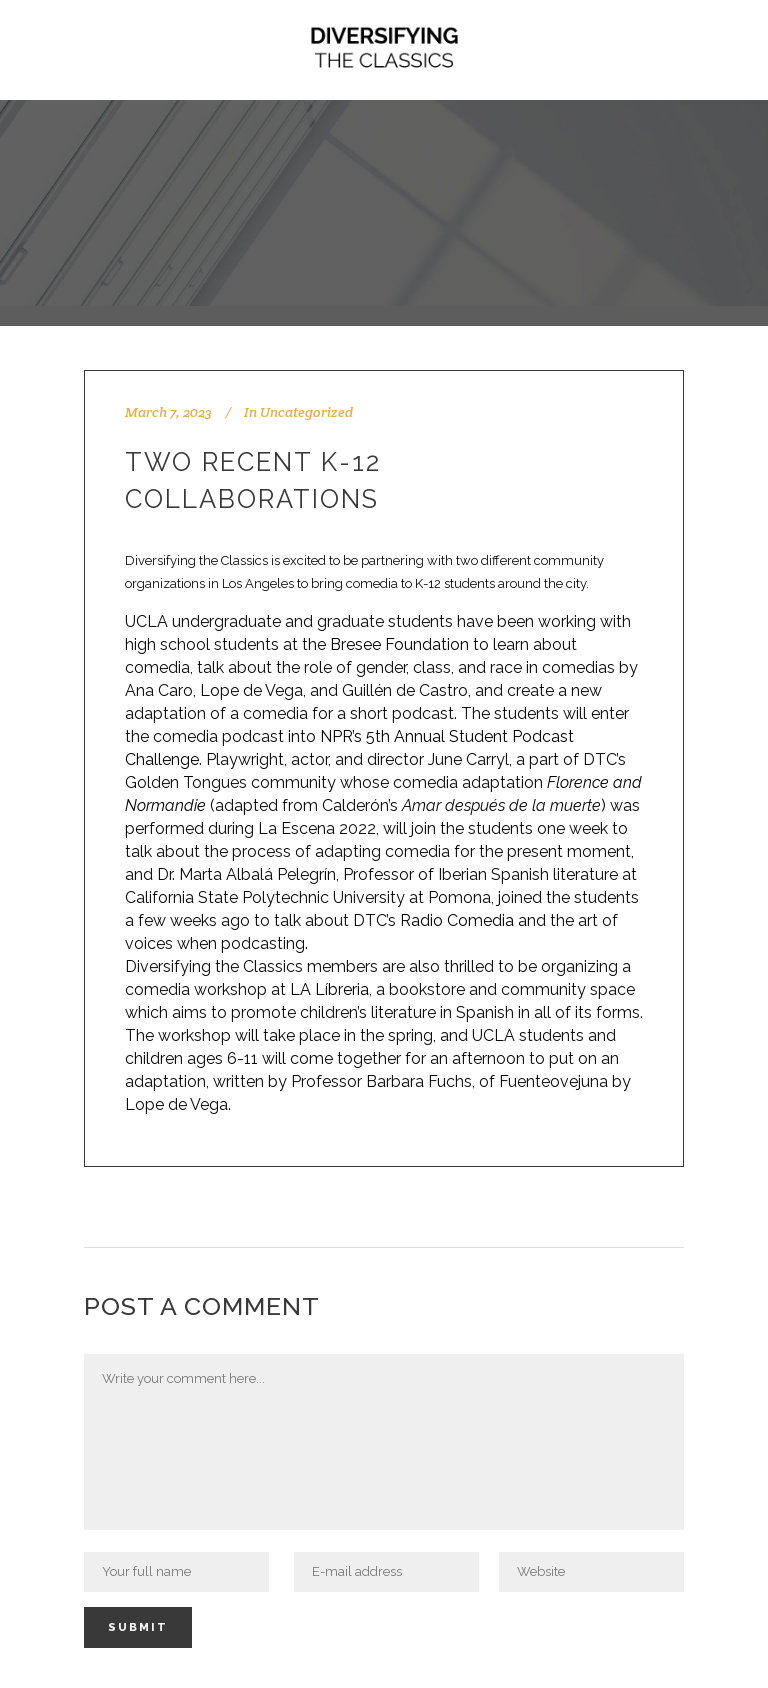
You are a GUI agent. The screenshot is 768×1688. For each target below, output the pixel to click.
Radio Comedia (455, 920)
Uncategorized (306, 412)
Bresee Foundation (399, 644)
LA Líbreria (329, 989)
